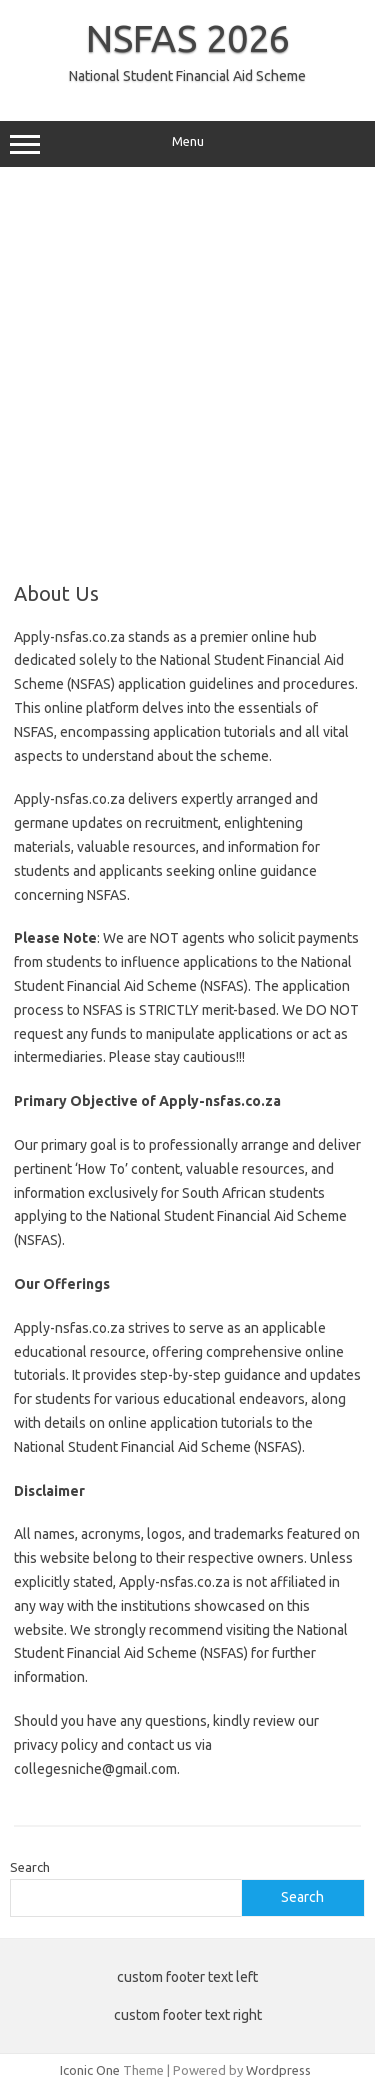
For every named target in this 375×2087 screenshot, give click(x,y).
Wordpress (278, 2070)
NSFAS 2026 (188, 38)
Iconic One (90, 2070)
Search (30, 1867)
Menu (187, 144)
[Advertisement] (187, 374)
